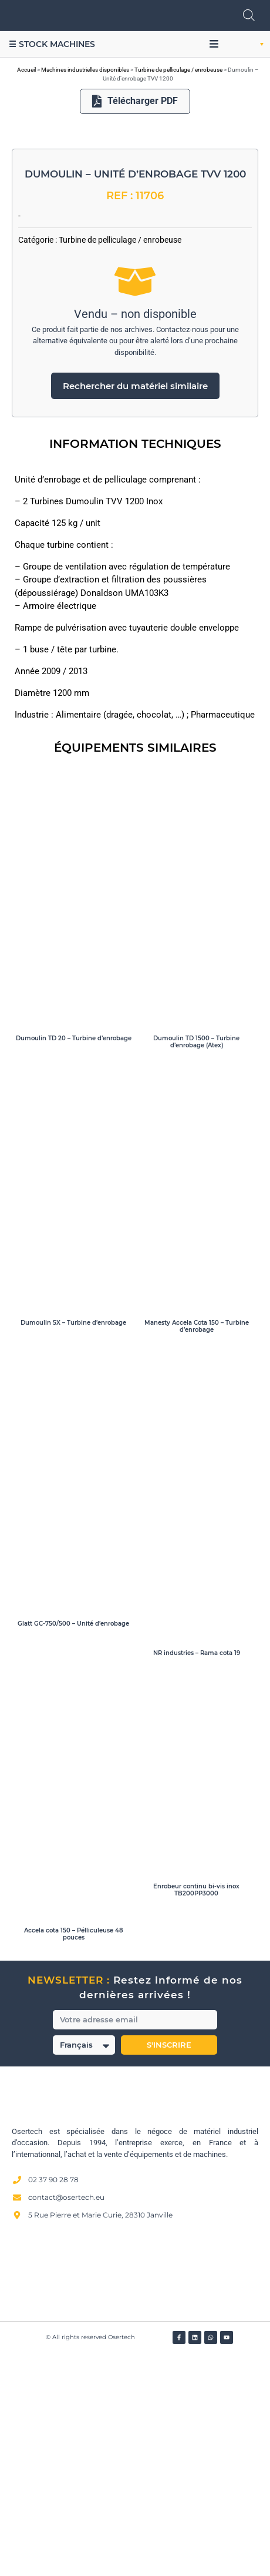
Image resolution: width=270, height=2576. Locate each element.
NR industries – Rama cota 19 (196, 1873)
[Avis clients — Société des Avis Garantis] (135, 2492)
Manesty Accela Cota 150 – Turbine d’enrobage (196, 1546)
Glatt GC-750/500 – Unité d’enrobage (73, 1844)
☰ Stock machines (52, 44)
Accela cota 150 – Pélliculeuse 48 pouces (73, 2154)
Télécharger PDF (135, 100)
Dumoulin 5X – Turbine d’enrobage (73, 1543)
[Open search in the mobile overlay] (249, 15)
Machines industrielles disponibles (85, 69)
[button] (214, 44)
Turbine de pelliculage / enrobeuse (178, 69)
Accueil (26, 69)
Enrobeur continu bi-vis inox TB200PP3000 (196, 2110)
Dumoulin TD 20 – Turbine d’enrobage (73, 1258)
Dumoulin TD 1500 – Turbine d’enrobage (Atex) (196, 1262)
